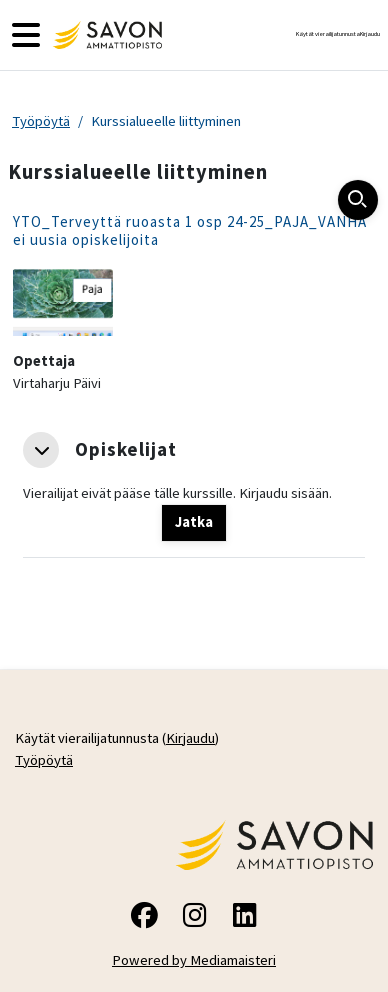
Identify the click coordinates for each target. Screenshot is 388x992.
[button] (41, 450)
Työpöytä (41, 121)
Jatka (194, 522)
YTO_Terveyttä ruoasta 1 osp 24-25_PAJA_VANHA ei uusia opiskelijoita (190, 230)
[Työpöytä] (105, 35)
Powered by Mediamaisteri (194, 960)
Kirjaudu (370, 34)
